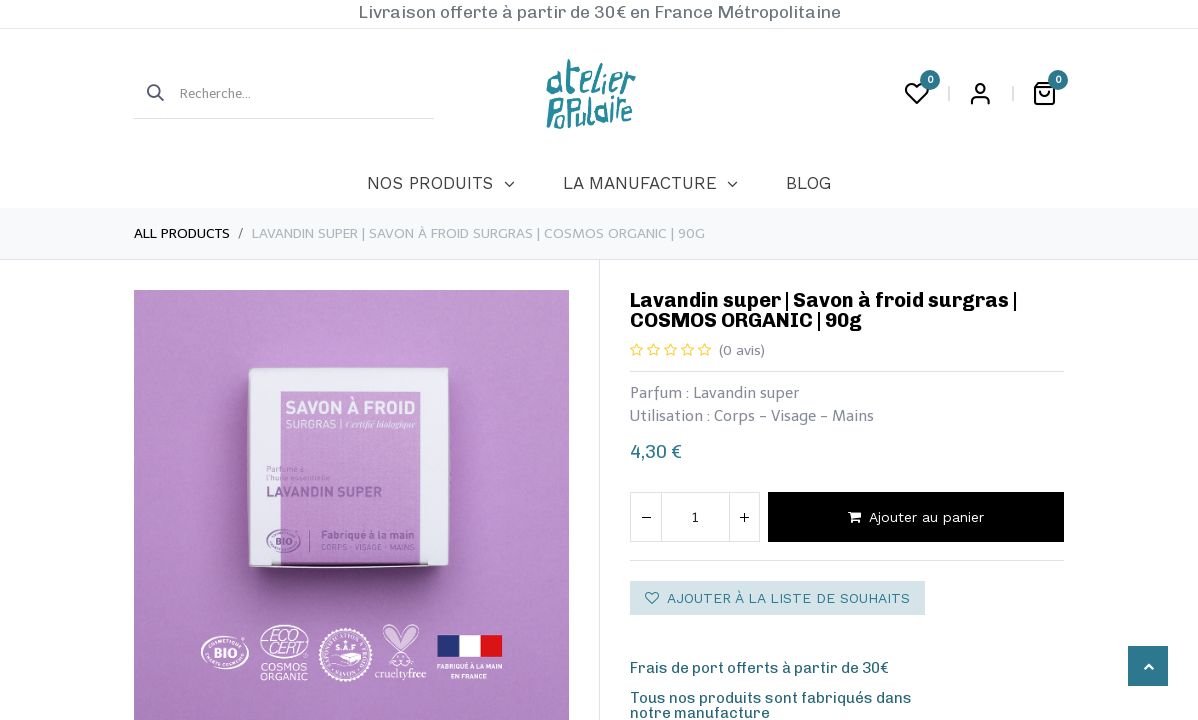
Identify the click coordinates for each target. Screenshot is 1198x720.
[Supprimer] (646, 517)
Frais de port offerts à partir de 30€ (759, 668)
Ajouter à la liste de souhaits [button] (777, 598)
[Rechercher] (149, 94)
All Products (182, 233)
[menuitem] (440, 184)
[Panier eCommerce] (1044, 94)
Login (980, 94)
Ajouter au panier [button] (916, 517)
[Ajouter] (744, 517)
